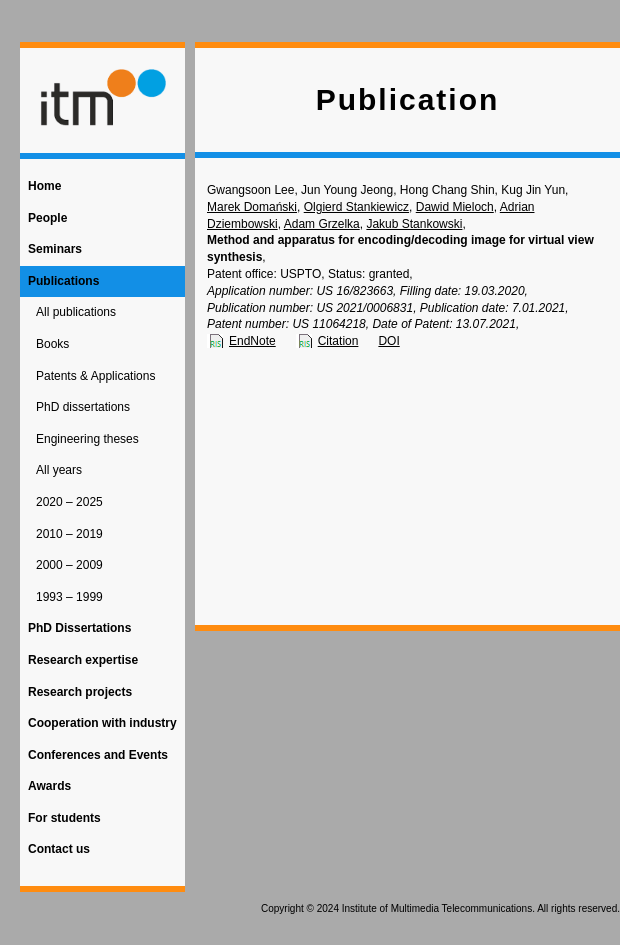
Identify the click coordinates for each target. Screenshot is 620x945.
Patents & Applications (95, 376)
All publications (76, 312)
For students (64, 818)
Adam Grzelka (322, 224)
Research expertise (83, 660)
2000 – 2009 (69, 565)
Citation (338, 341)
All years (59, 470)
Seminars (55, 249)
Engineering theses (87, 439)
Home (44, 186)
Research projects (80, 692)
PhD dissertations (83, 407)
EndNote (252, 341)
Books (52, 344)
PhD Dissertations (79, 628)
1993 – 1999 (69, 597)
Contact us (59, 849)
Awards (49, 786)
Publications (63, 281)
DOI (388, 341)
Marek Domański (252, 207)
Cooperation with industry (102, 723)
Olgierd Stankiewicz (356, 207)
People (47, 218)
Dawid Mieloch (455, 207)
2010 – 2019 (69, 534)
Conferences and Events (98, 755)
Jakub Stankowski (414, 224)
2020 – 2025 (69, 502)
